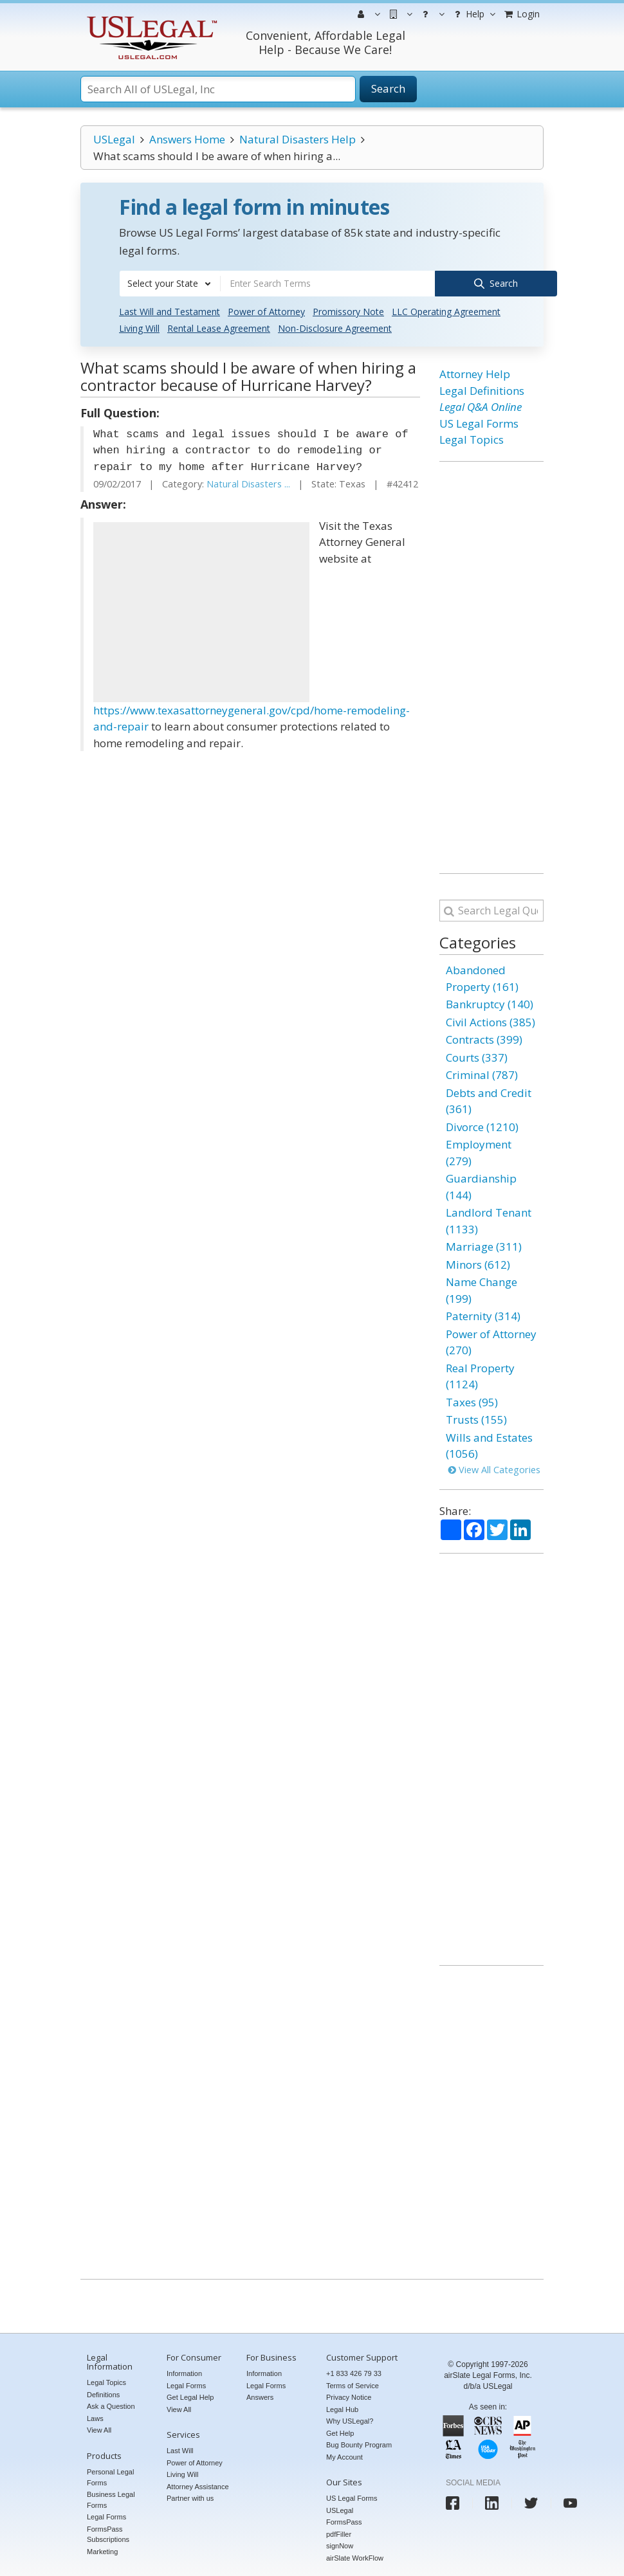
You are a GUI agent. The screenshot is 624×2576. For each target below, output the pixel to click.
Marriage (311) (484, 1245)
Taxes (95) (472, 1400)
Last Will (180, 2449)
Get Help (340, 2431)
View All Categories (494, 1468)
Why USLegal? (349, 2420)
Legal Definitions (481, 389)
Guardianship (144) (481, 1185)
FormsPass (344, 2521)
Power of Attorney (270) (491, 1340)
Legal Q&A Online (480, 405)
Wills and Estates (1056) (489, 1444)
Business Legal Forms (111, 2498)
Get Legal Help (190, 2396)
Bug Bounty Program (359, 2443)
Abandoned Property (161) (482, 977)
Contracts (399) (484, 1038)
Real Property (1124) (480, 1374)
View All (99, 2429)
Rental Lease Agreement (218, 327)
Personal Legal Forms (110, 2476)
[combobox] (170, 283)
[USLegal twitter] (531, 2501)
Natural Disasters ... (248, 482)
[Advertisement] (201, 610)
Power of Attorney (266, 310)
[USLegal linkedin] (492, 2501)
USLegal (114, 139)
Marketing (102, 2549)
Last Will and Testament (169, 310)
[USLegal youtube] (570, 2501)
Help (473, 14)
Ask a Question (111, 2405)
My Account (344, 2455)
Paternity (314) (483, 1314)
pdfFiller (338, 2533)
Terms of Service (352, 2384)
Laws (95, 2417)
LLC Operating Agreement (446, 310)
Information (184, 2372)
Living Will (139, 327)
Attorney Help (474, 372)
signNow (339, 2544)
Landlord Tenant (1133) (488, 1219)
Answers (259, 2396)
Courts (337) (477, 1055)
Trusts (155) (476, 1418)
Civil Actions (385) (490, 1020)
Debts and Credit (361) (488, 1099)
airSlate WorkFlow (354, 2557)
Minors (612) (478, 1262)
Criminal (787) (482, 1073)
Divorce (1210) (482, 1125)
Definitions (103, 2393)
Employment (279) (478, 1151)
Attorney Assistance (198, 2485)
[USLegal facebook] (452, 2501)
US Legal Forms (478, 422)
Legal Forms (106, 2515)
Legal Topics (471, 438)
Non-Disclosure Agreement (335, 327)
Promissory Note (348, 310)
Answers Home (187, 139)
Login (521, 14)
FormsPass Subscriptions (108, 2532)
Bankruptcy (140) (489, 1002)
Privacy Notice (348, 2396)
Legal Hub (342, 2407)
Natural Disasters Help (297, 139)
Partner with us (190, 2497)
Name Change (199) (481, 1289)
